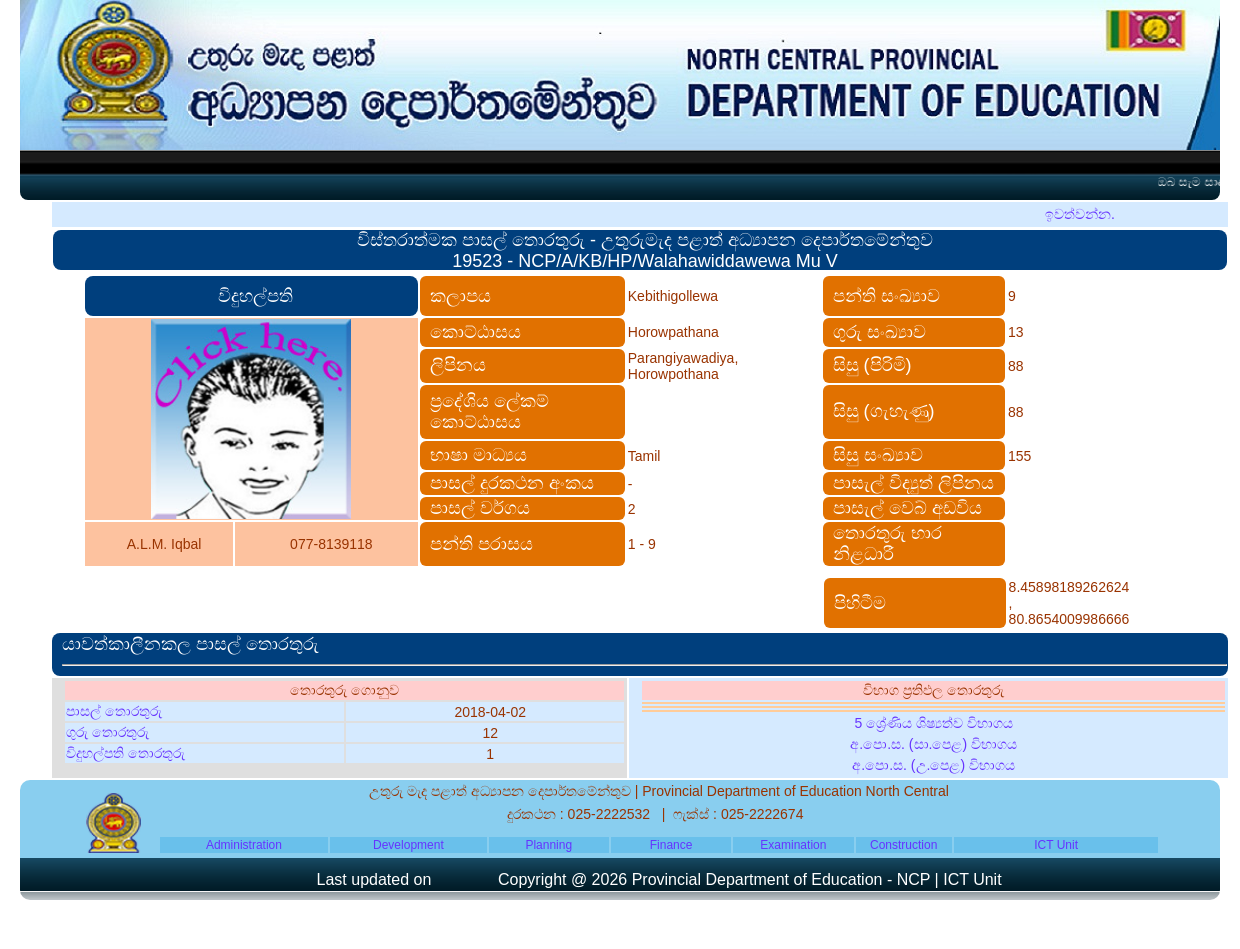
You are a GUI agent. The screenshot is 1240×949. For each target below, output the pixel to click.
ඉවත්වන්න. (1080, 214)
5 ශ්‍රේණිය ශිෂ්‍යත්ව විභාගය (933, 723)
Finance (671, 845)
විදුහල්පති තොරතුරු (125, 753)
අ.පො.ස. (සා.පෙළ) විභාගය (933, 744)
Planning (548, 845)
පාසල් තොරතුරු (114, 711)
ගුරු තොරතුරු (107, 732)
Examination (793, 845)
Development (408, 845)
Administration (244, 845)
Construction (903, 845)
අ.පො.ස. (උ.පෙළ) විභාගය (933, 765)
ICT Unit (1056, 845)
